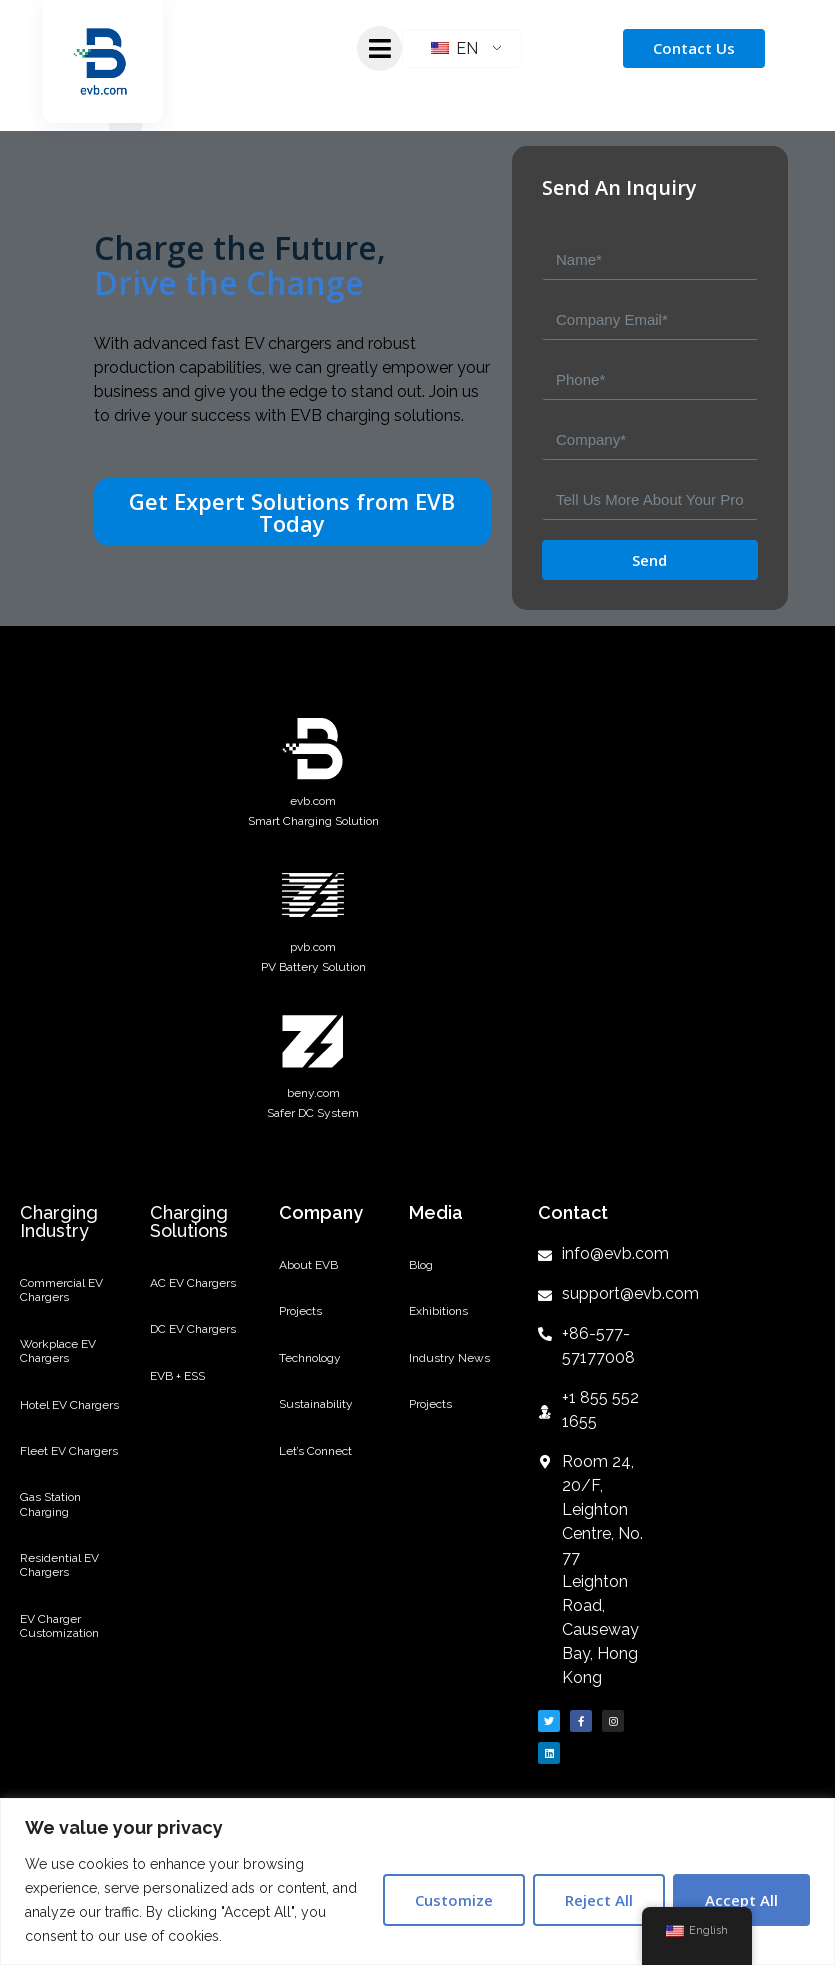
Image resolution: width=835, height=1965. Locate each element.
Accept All (741, 1900)
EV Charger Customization (59, 1626)
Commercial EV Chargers (61, 1290)
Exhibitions (438, 1311)
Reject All (599, 1900)
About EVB (308, 1265)
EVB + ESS (177, 1376)
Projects (300, 1311)
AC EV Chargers (193, 1283)
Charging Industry (59, 1221)
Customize (454, 1900)
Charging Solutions (189, 1221)
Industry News (449, 1358)
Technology (310, 1358)
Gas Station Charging (50, 1504)
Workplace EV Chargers (58, 1351)
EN (454, 48)
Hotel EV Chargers (69, 1405)
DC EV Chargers (193, 1329)
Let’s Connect (315, 1451)
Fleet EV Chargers (69, 1451)
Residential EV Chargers (59, 1565)
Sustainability (316, 1404)
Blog (421, 1265)
